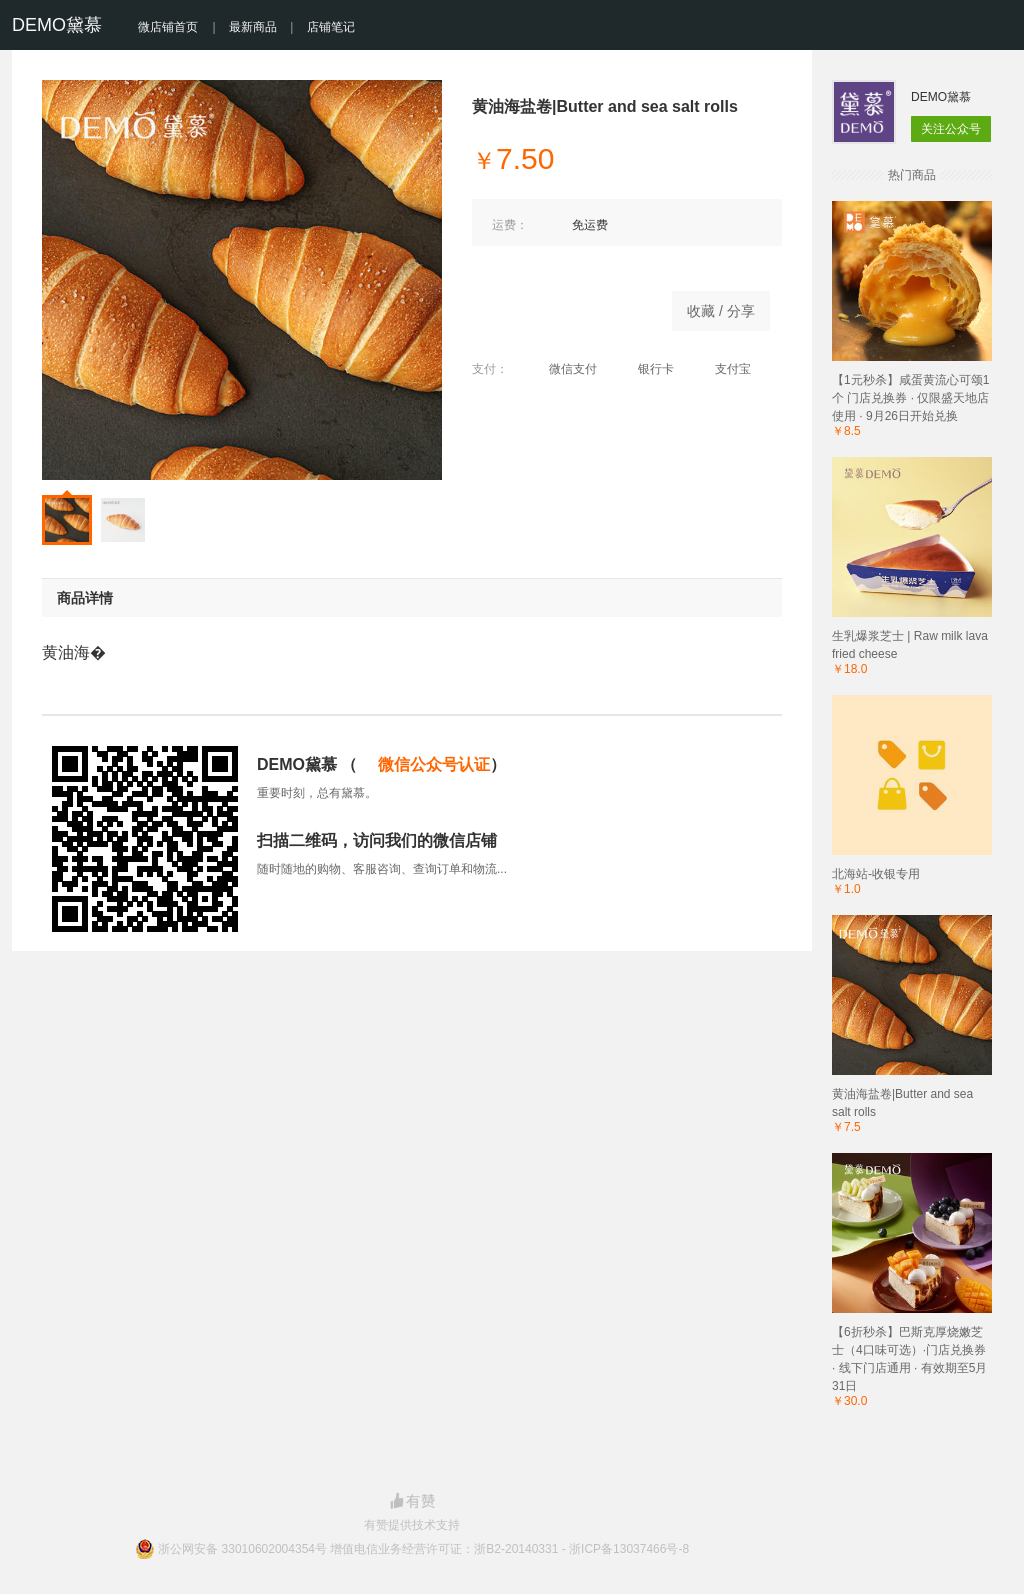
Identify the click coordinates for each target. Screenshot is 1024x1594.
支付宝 (722, 369)
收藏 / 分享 (721, 311)
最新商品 (253, 27)
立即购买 (562, 306)
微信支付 (562, 369)
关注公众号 (951, 129)
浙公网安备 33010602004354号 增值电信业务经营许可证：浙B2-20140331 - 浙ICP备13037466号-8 (423, 1549)
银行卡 (645, 369)
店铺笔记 (331, 27)
